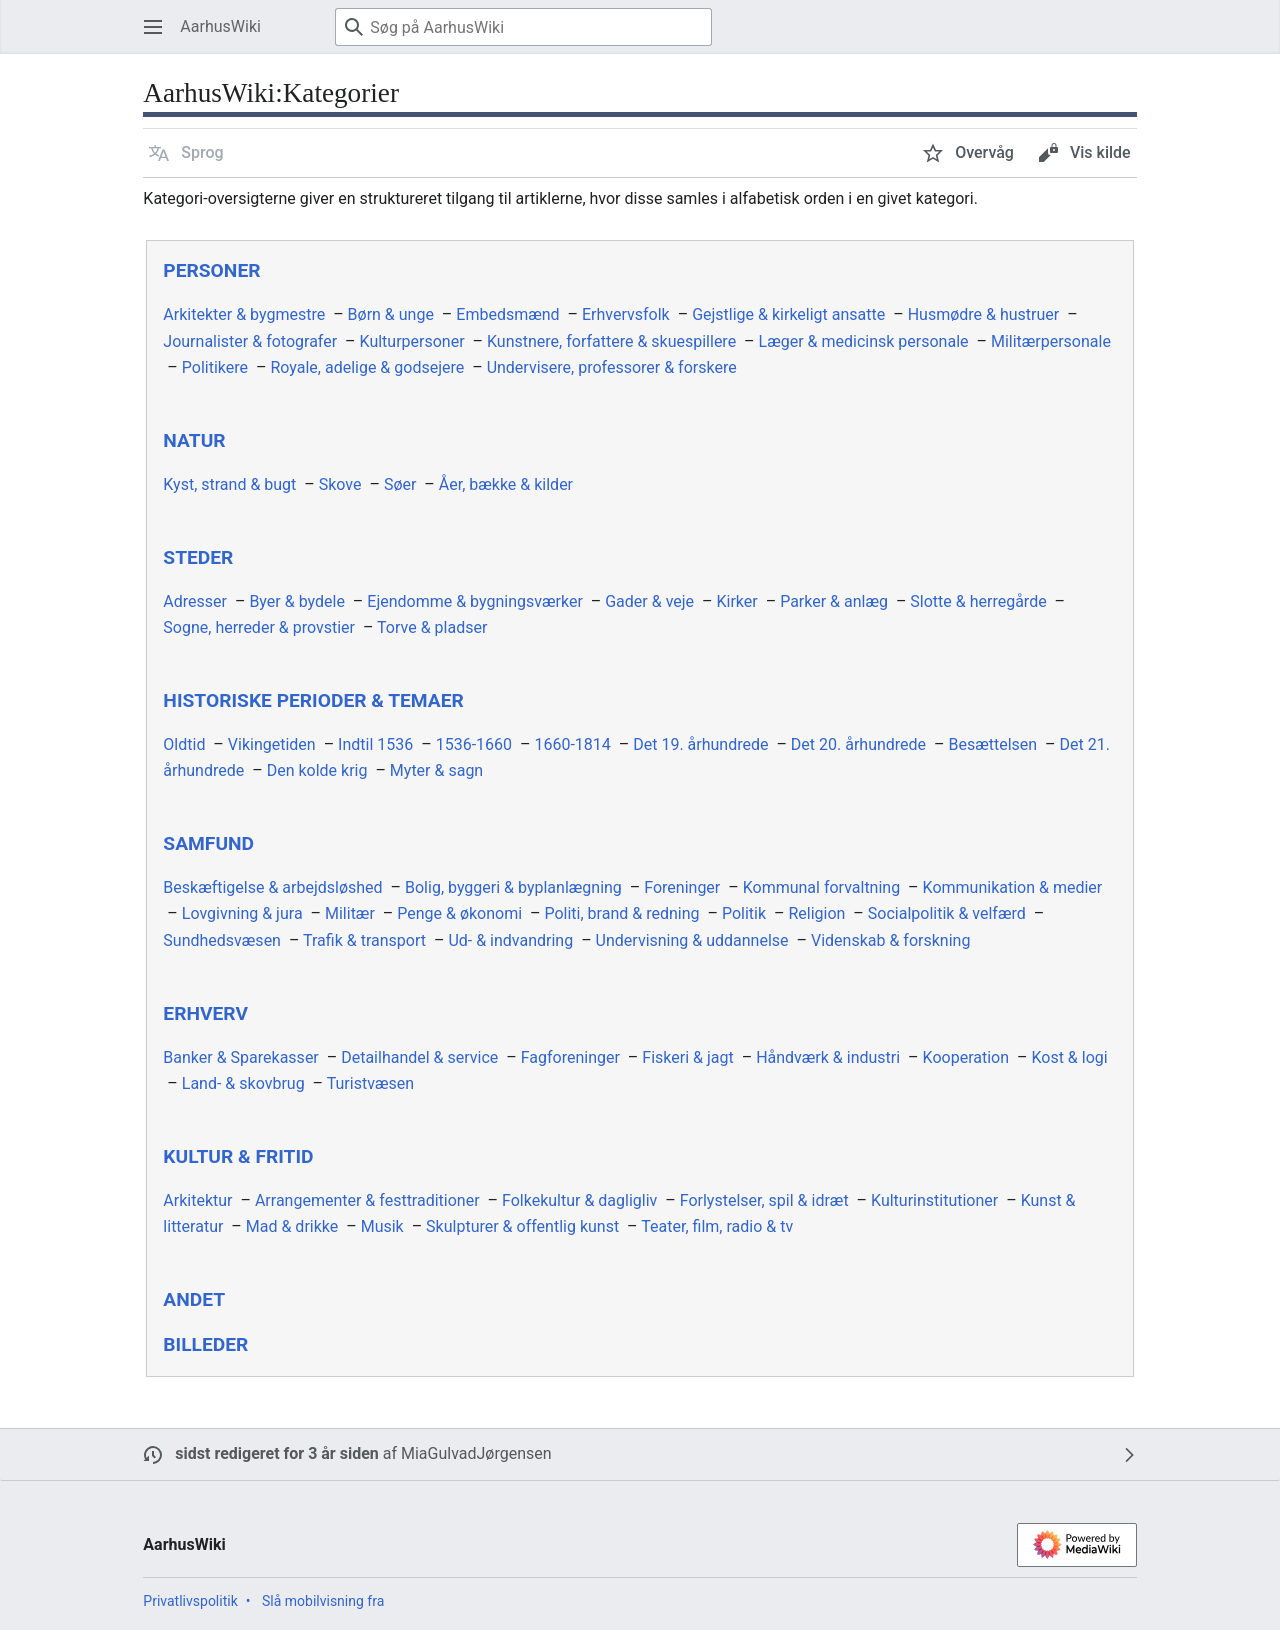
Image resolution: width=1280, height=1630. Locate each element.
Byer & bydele (296, 601)
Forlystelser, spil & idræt (764, 1200)
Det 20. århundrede (858, 744)
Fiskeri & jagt (687, 1057)
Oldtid (184, 744)
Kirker (737, 601)
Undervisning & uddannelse (692, 940)
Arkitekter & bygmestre (244, 314)
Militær (350, 913)
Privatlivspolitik (190, 1601)
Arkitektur (197, 1200)
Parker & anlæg (834, 601)
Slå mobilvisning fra (323, 1601)
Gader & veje (649, 601)
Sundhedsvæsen (222, 940)
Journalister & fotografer (250, 341)
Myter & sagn (436, 770)
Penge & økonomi (459, 913)
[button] (186, 153)
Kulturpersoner (412, 341)
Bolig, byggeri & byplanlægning (513, 887)
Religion (816, 913)
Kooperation (966, 1057)
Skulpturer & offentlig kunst (522, 1226)
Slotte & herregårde (978, 601)
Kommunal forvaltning (822, 887)
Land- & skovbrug (243, 1083)
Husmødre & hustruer (984, 314)
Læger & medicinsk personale (864, 341)
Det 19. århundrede (700, 744)
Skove (340, 484)
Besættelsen (993, 744)
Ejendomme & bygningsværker (475, 601)
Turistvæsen (370, 1083)
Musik (382, 1226)
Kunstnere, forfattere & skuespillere (611, 341)
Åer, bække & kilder (506, 484)
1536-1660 (474, 744)
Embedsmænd (507, 314)
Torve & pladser (432, 627)
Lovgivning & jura (242, 913)
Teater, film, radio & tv (717, 1226)
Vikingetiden (272, 744)
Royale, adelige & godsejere (367, 367)
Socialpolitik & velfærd (947, 913)
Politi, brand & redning (621, 913)
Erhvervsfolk (626, 314)
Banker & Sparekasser (240, 1057)
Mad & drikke (292, 1226)
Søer (400, 484)
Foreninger (682, 887)
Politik (744, 913)
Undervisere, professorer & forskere (612, 367)
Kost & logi (1069, 1057)
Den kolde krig (317, 770)
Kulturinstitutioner (934, 1200)
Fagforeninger (570, 1057)
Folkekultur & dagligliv (579, 1200)
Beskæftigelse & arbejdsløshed (272, 887)
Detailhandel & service (419, 1057)
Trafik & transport (364, 940)
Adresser (195, 601)
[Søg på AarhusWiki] (523, 27)
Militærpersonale (1051, 341)
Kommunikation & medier (1013, 887)
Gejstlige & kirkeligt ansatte (788, 314)
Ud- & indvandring (510, 940)
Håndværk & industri (828, 1057)
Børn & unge (391, 314)
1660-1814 (572, 744)
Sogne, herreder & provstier (259, 627)
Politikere (215, 367)
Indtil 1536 (375, 744)
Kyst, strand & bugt (229, 484)
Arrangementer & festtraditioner (367, 1200)
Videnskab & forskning (890, 940)
